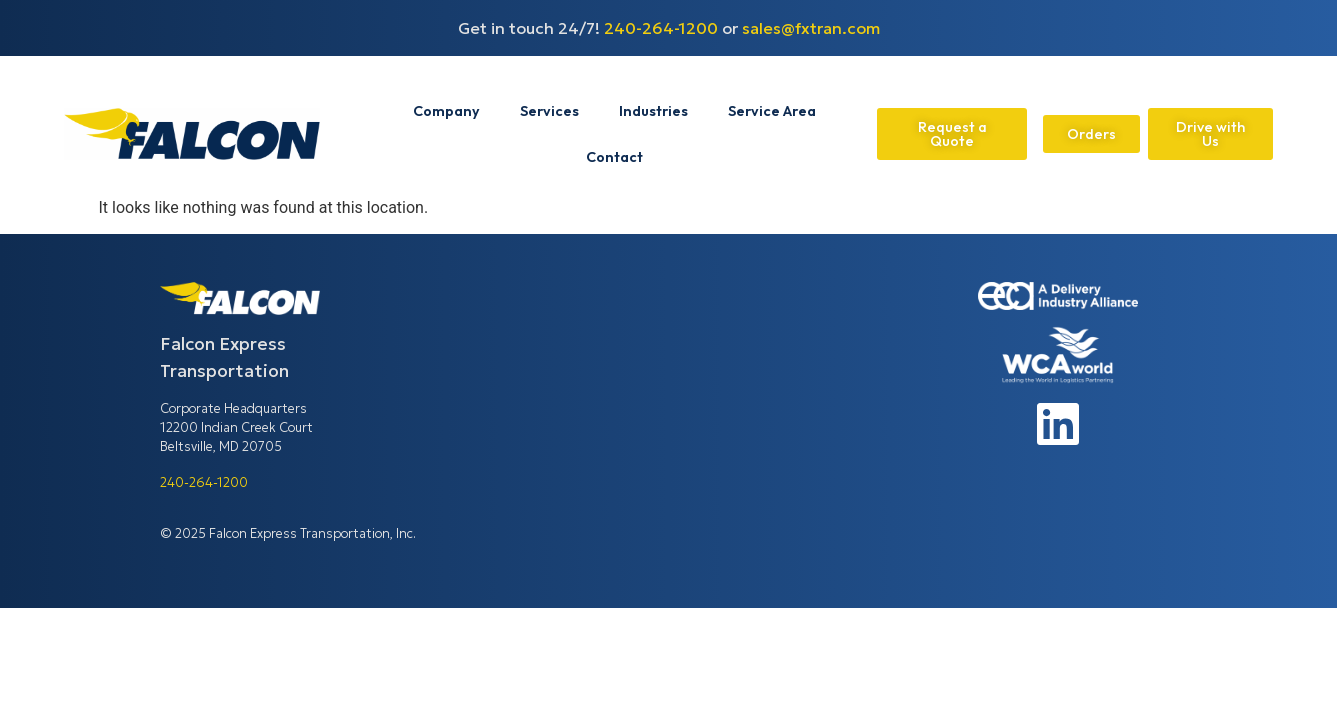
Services (549, 111)
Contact (614, 157)
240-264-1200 (661, 28)
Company (446, 111)
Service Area (772, 111)
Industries (653, 111)
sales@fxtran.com (811, 28)
